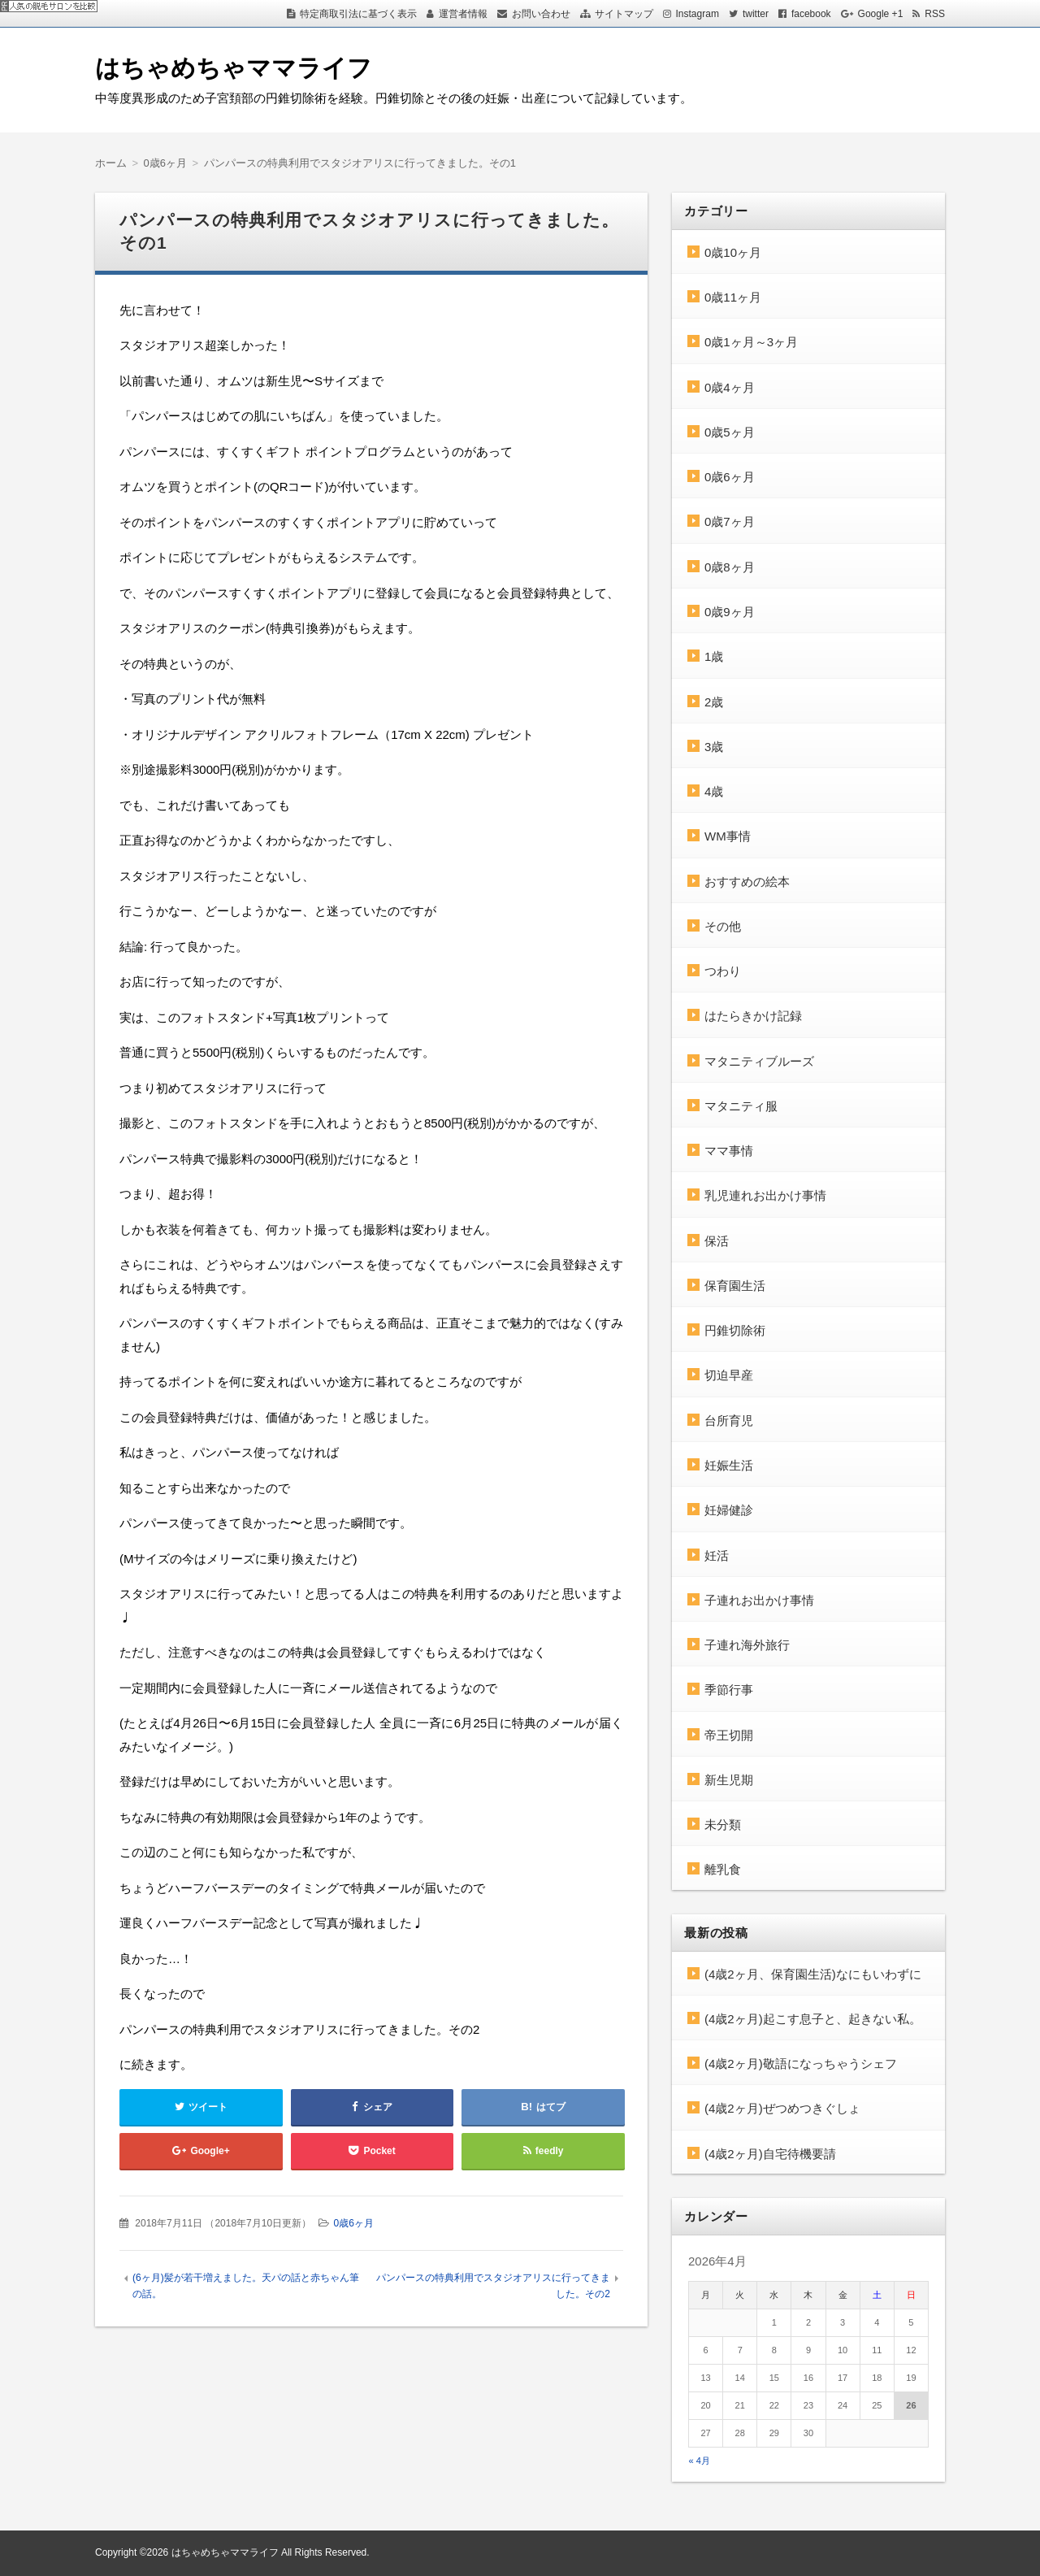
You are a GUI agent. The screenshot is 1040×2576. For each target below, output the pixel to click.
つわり (722, 971)
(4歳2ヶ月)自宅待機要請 (770, 2154)
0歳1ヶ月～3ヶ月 (751, 342)
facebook (811, 14)
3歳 (713, 747)
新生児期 (728, 1780)
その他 (722, 926)
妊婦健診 (728, 1510)
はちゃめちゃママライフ (233, 67)
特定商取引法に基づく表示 (358, 14)
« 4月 (699, 2460)
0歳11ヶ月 (732, 297)
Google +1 (881, 14)
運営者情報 (463, 14)
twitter (756, 14)
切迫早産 (728, 1375)
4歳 (713, 791)
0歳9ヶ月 (729, 612)
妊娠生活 (728, 1465)
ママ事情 (728, 1151)
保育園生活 (734, 1285)
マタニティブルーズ (759, 1061)
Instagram (697, 14)
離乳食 (722, 1869)
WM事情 (727, 836)
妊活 (716, 1555)
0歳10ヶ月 (732, 252)
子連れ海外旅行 (747, 1645)
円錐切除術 (734, 1330)
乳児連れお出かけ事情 (765, 1195)
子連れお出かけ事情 (759, 1600)
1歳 (713, 656)
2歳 (713, 702)
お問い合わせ (541, 14)
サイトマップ (624, 14)
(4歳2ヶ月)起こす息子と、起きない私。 (812, 2019)
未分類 (722, 1824)
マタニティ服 (741, 1106)
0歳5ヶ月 (729, 432)
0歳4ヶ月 (729, 387)
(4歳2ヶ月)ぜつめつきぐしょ (782, 2108)
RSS (935, 14)
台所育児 (728, 1420)
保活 (716, 1241)
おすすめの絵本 (747, 881)
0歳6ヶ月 (353, 2223)
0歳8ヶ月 (729, 567)
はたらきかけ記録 (753, 1016)
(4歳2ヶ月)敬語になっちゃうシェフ (800, 2063)
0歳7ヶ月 (729, 521)
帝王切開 (728, 1735)
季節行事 (728, 1689)
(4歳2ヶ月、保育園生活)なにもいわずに (812, 1974)
